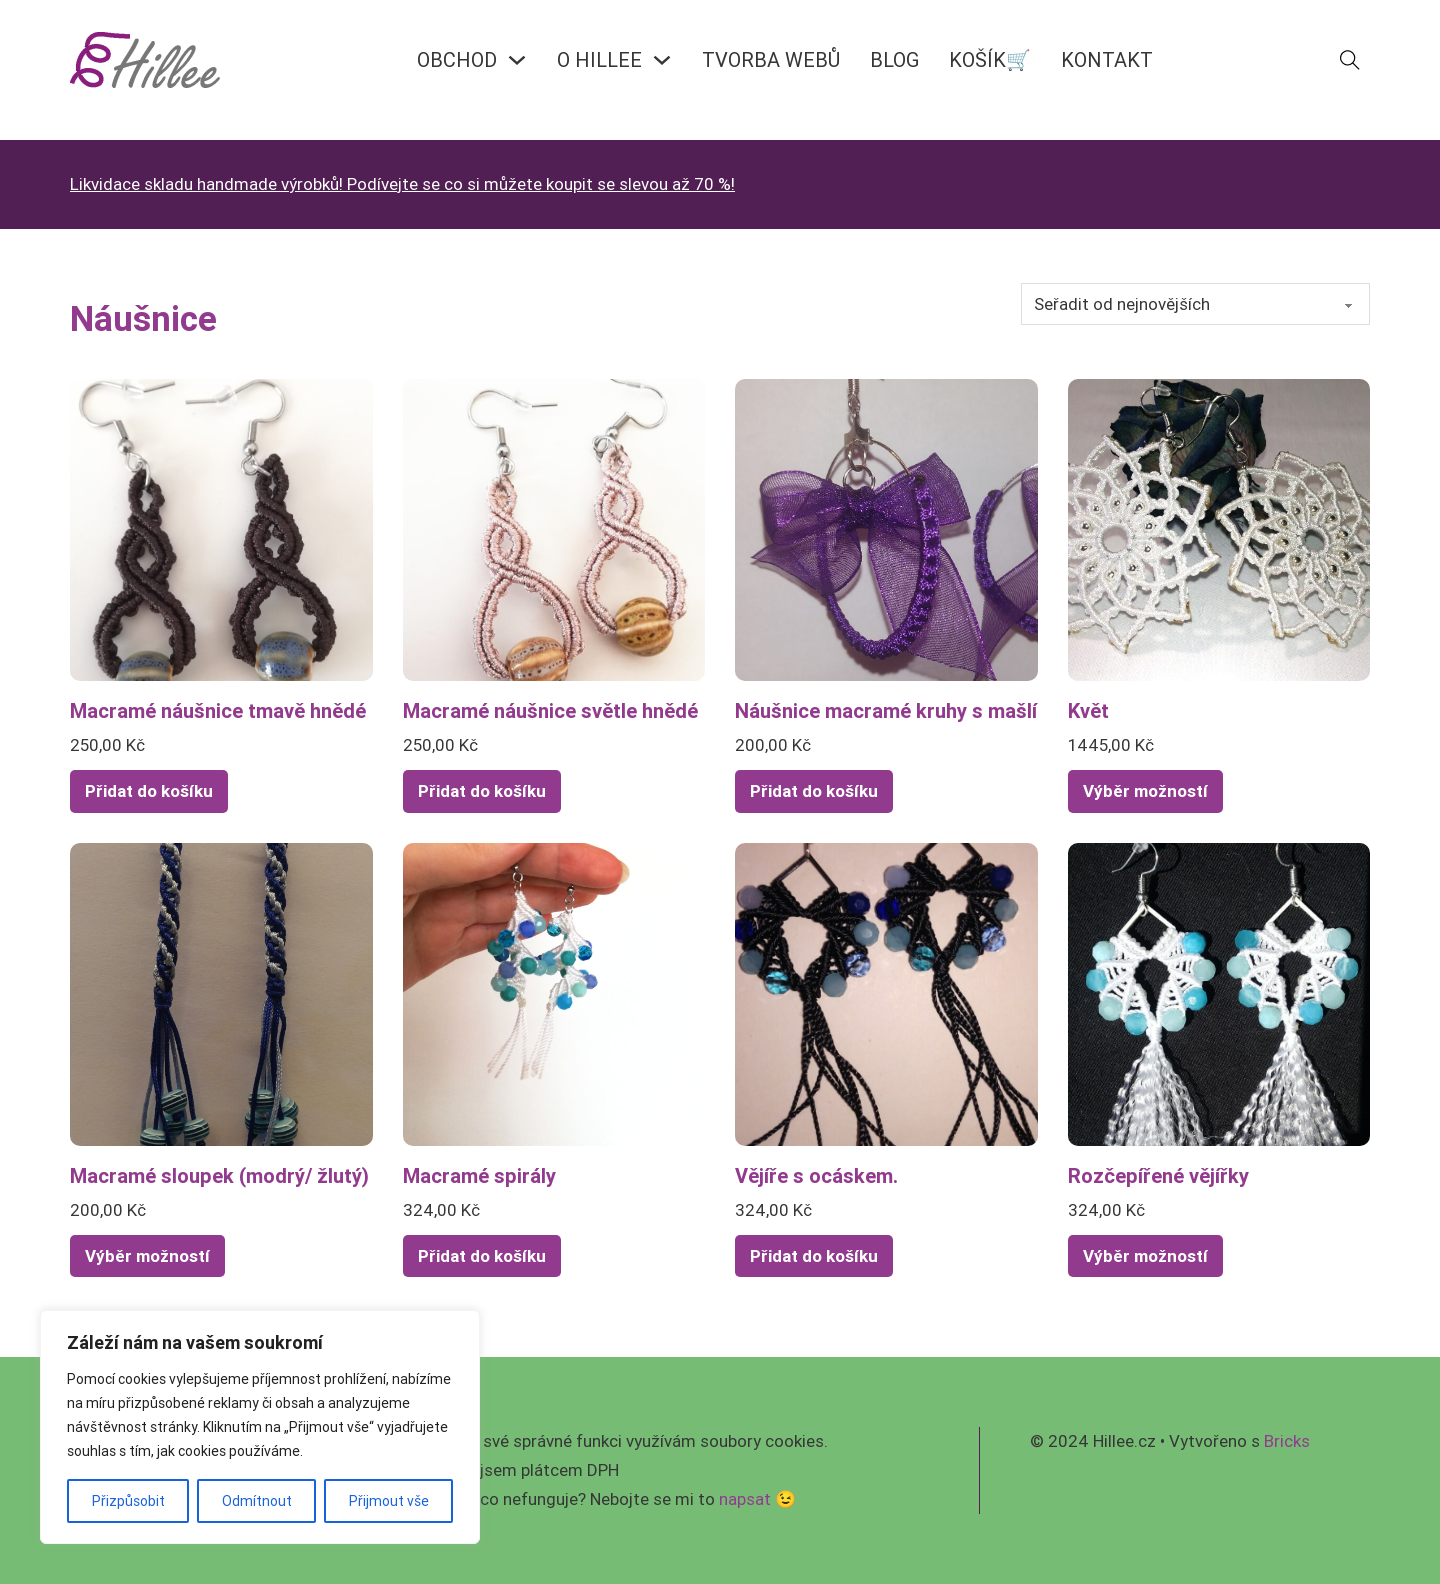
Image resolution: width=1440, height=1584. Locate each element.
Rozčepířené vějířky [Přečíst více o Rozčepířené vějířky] (1158, 1175)
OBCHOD (457, 59)
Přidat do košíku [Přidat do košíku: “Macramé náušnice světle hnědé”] (482, 791)
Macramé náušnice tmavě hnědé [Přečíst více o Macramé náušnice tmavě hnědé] (218, 710)
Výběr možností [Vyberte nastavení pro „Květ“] (1145, 791)
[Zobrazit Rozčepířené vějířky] (1219, 993)
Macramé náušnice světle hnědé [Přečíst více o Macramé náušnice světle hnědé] (550, 710)
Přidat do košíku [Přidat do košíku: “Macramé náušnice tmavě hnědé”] (149, 791)
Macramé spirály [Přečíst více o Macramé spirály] (479, 1175)
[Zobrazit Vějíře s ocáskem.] (886, 993)
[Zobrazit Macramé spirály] (554, 993)
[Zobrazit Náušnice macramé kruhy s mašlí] (886, 529)
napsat (745, 1499)
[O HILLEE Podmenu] (662, 60)
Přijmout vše (389, 1501)
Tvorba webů (771, 59)
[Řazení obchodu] (1195, 304)
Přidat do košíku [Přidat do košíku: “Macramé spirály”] (482, 1256)
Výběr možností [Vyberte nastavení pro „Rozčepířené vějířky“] (1145, 1256)
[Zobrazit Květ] (1219, 529)
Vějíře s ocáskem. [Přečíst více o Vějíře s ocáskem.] (816, 1175)
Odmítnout (257, 1501)
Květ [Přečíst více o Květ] (1088, 710)
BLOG (894, 59)
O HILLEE (599, 59)
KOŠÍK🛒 (990, 59)
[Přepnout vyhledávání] (1350, 60)
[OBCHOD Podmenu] (517, 60)
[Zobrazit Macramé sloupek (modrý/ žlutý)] (221, 993)
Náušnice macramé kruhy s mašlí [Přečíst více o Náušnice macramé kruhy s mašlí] (886, 710)
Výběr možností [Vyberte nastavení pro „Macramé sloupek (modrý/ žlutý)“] (147, 1256)
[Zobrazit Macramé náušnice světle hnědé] (554, 529)
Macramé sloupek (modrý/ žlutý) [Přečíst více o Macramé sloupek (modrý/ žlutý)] (219, 1175)
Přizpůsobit (128, 1501)
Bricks (1287, 1441)
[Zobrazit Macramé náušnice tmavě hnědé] (221, 529)
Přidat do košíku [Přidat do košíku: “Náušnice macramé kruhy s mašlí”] (814, 791)
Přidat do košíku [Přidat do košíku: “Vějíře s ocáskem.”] (814, 1256)
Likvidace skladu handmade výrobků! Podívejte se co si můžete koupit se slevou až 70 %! (402, 184)
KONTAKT (1107, 59)
